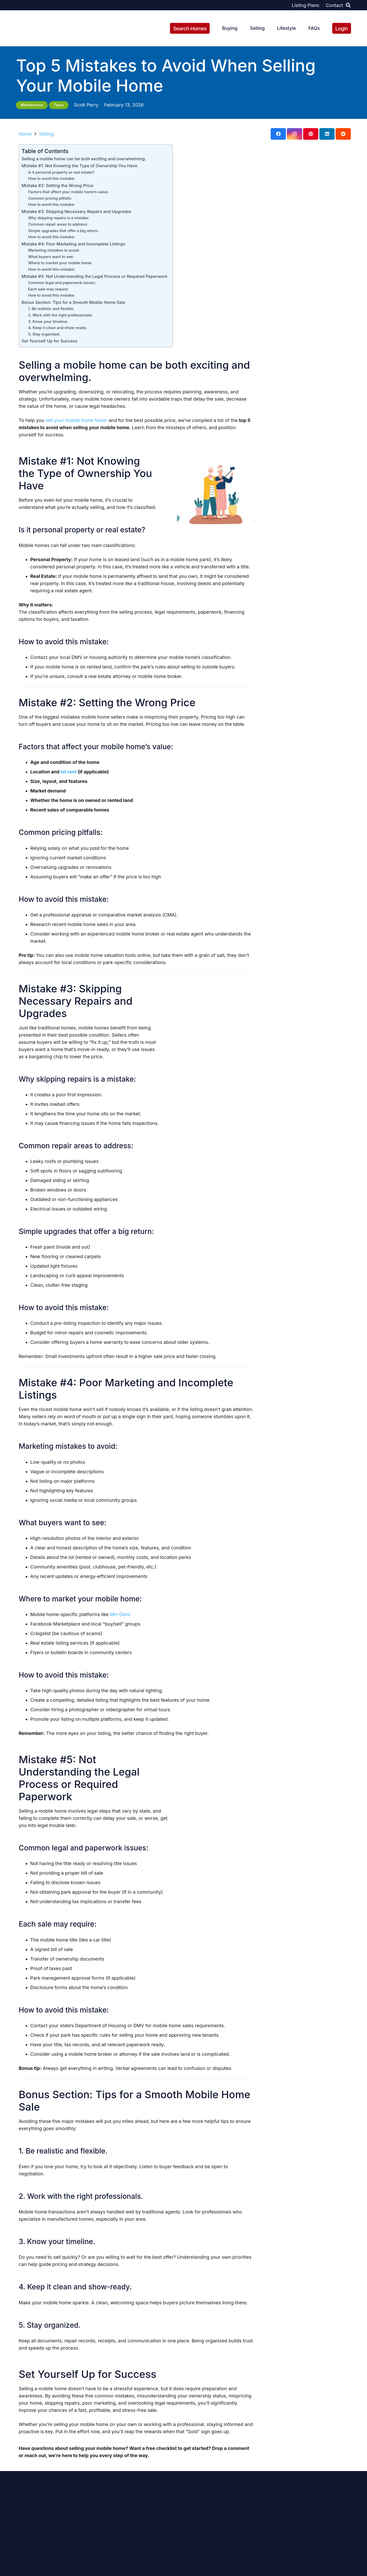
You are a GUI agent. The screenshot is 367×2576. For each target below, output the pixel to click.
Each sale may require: (48, 289)
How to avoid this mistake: (51, 178)
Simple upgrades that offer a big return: (63, 230)
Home (25, 134)
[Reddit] (343, 134)
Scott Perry (86, 105)
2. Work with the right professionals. (60, 315)
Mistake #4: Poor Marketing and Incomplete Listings (73, 243)
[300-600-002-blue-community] (311, 224)
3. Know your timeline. (48, 321)
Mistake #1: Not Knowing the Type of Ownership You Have (80, 165)
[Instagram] (294, 134)
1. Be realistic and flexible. (51, 308)
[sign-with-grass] (35, 28)
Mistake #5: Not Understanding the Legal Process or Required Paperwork (94, 276)
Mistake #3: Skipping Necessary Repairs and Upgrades (76, 211)
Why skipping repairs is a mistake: (58, 218)
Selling (46, 134)
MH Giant (120, 1614)
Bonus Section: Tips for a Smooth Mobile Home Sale (73, 302)
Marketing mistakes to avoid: (54, 250)
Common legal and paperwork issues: (62, 282)
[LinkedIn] (327, 134)
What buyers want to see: (51, 256)
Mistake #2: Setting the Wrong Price (57, 185)
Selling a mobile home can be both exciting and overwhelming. (84, 158)
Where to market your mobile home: (60, 263)
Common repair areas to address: (58, 224)
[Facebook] (278, 134)
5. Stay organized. (44, 334)
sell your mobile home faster (76, 420)
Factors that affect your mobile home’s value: (68, 192)
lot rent (68, 771)
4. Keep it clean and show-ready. (57, 327)
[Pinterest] (310, 134)
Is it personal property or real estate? (61, 172)
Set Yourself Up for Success (50, 340)
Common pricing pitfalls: (50, 198)
